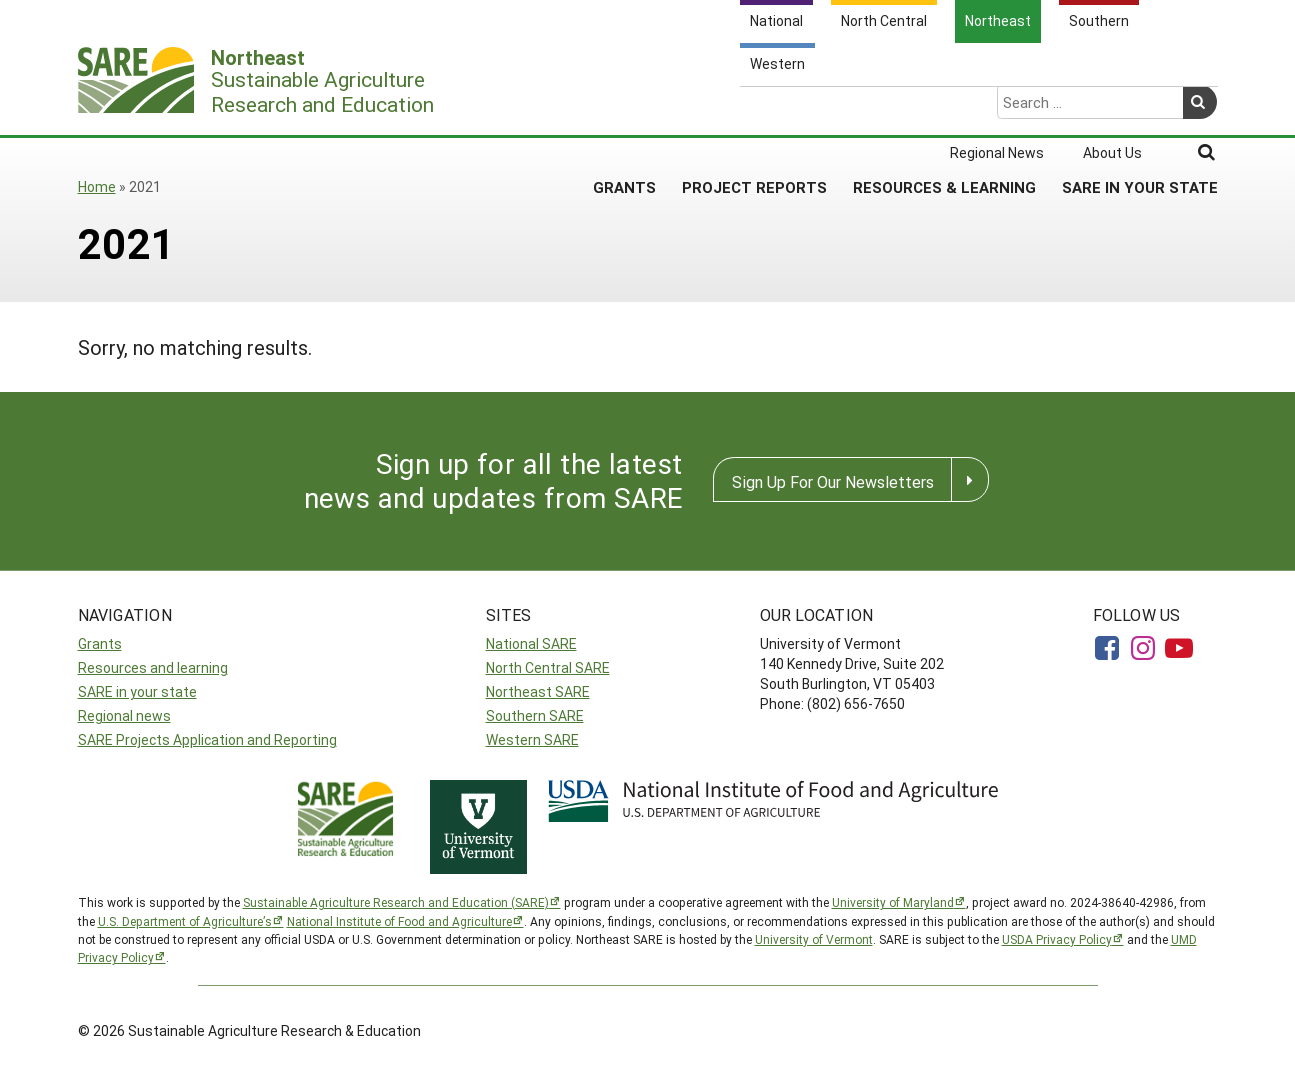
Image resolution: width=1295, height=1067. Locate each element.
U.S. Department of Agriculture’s (185, 921)
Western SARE (532, 739)
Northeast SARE (538, 691)
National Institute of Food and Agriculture (399, 921)
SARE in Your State (1140, 109)
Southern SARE (535, 715)
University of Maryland (893, 902)
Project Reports (754, 109)
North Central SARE (548, 667)
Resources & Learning (944, 109)
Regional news (124, 715)
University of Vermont (814, 939)
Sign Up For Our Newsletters (833, 481)
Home (97, 186)
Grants (624, 109)
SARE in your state (137, 691)
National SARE (531, 643)
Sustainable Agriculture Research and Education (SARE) (396, 902)
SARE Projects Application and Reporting (207, 739)
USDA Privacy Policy (1057, 939)
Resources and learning (153, 667)
